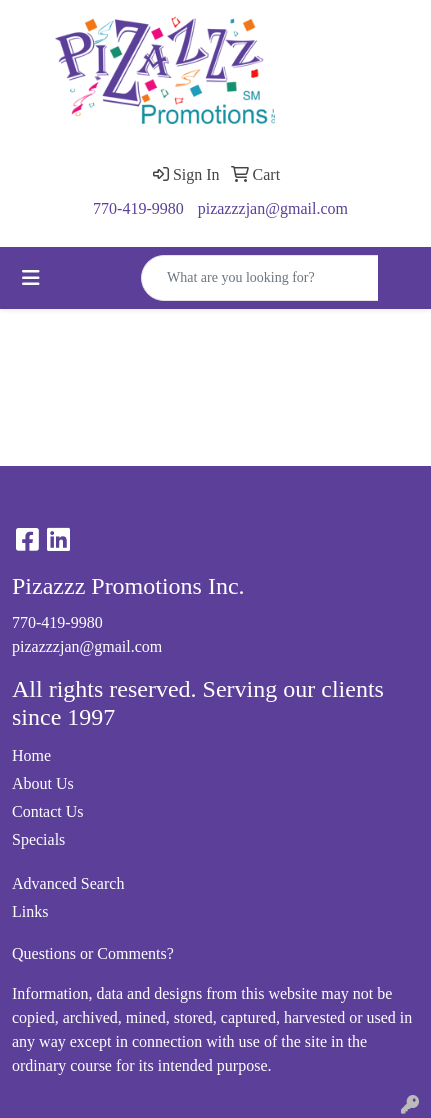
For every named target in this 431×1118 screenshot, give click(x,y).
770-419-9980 (138, 208)
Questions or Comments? (93, 953)
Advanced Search (68, 883)
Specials (38, 839)
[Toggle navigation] (31, 278)
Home (31, 755)
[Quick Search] (260, 278)
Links (30, 911)
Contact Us (48, 811)
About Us (43, 783)
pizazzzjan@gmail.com (273, 208)
